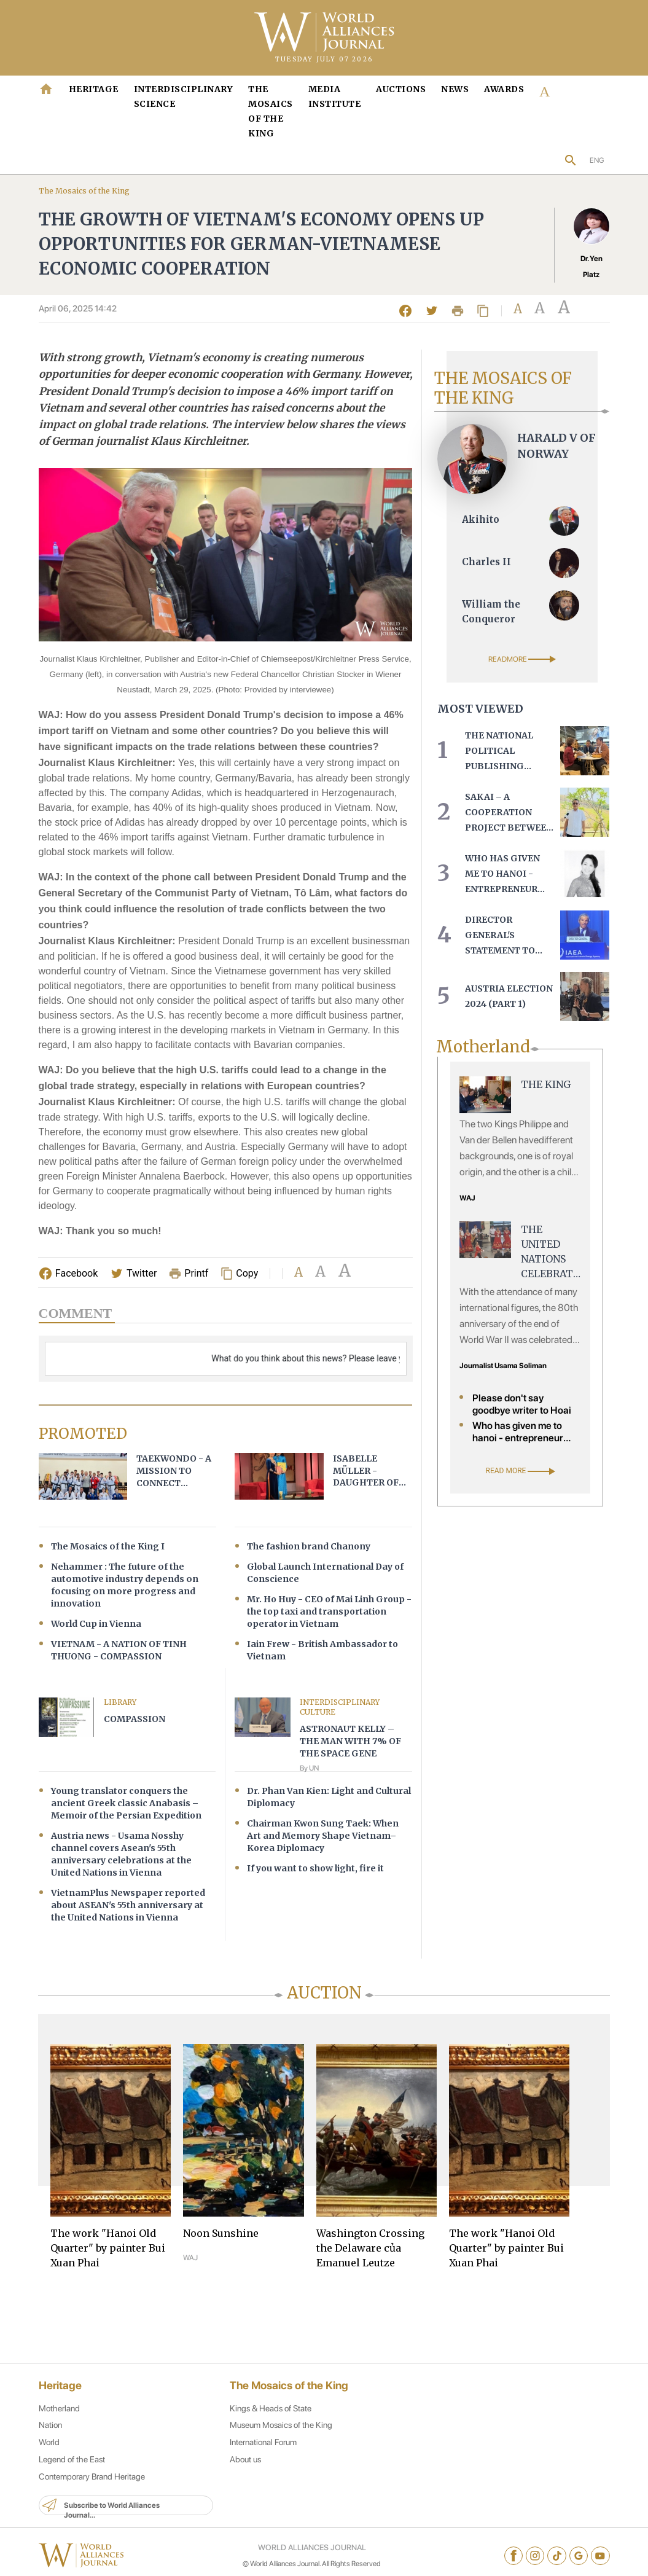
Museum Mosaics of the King (277, 2436)
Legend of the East (72, 2471)
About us (241, 2471)
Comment (75, 1314)
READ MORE (521, 1470)
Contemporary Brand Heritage (92, 2488)
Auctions (401, 89)
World (49, 2454)
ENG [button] (597, 160)
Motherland (59, 2419)
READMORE (522, 659)
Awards (504, 89)
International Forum (258, 2454)
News (455, 89)
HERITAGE (94, 89)
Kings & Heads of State (266, 2419)
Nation (50, 2436)
